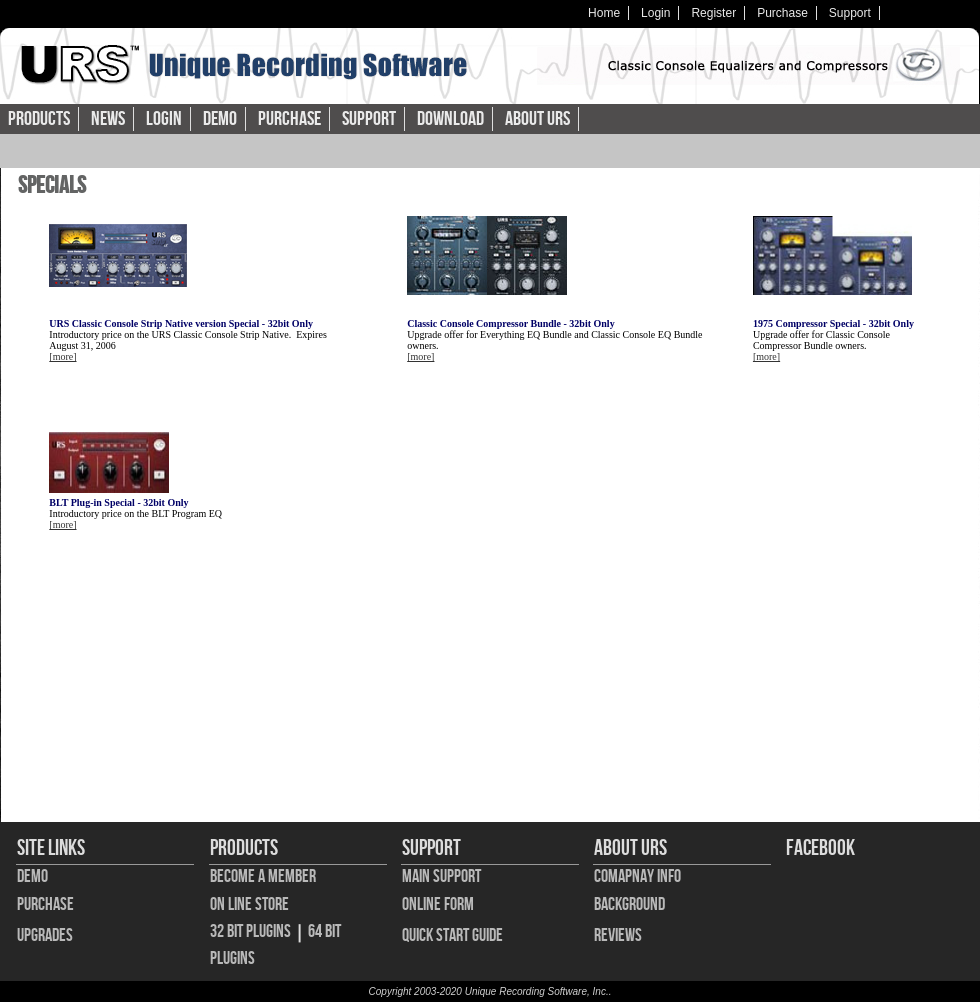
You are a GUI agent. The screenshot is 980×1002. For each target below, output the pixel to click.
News (108, 119)
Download (450, 119)
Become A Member (263, 876)
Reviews (618, 935)
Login (655, 13)
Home (604, 13)
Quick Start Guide (452, 935)
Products (39, 119)
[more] (62, 356)
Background (629, 904)
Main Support (441, 876)
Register (713, 13)
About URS (537, 119)
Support (850, 13)
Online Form (438, 904)
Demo (220, 119)
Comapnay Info (637, 876)
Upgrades (45, 935)
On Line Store (249, 904)
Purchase (782, 13)
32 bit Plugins (250, 931)
